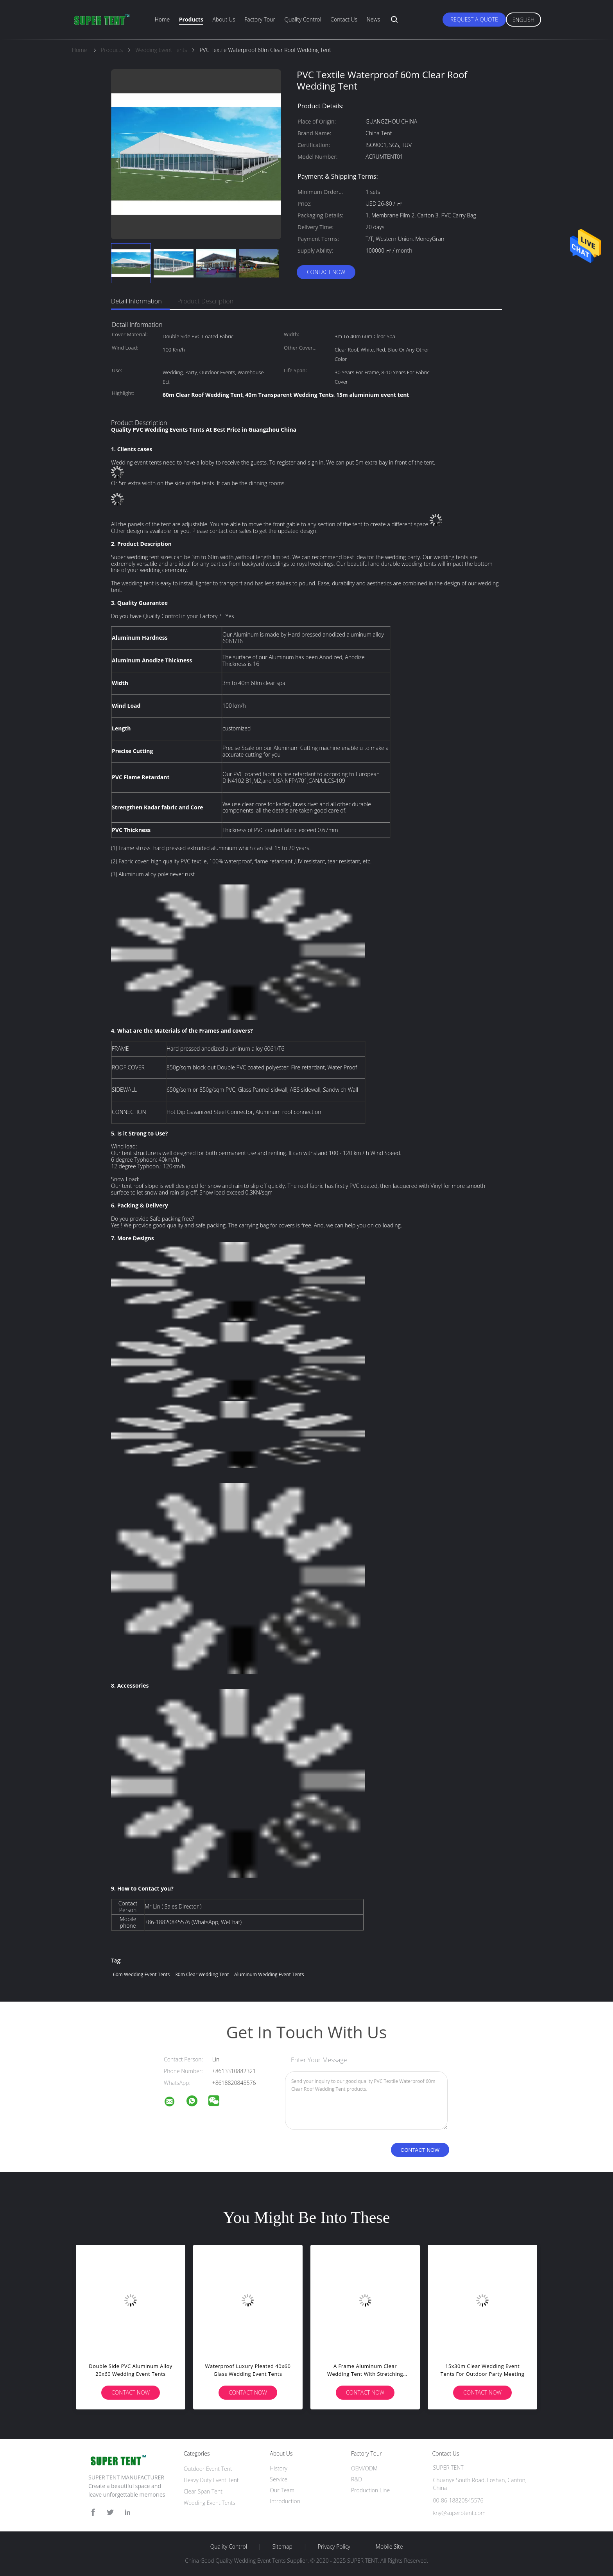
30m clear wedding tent (202, 1974)
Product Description (205, 301)
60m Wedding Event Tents (141, 1974)
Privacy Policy (334, 2546)
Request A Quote (474, 19)
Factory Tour (259, 19)
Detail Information (136, 301)
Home (162, 19)
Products (191, 19)
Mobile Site (389, 2546)
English (523, 19)
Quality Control (303, 19)
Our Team (282, 2490)
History (278, 2468)
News (373, 19)
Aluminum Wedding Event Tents (269, 1974)
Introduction (285, 2501)
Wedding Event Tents (209, 2502)
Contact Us (343, 19)
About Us (223, 19)
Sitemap (282, 2546)
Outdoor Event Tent (208, 2468)
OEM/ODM (364, 2468)
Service (278, 2479)
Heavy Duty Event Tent (211, 2480)
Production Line (370, 2490)
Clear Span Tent (203, 2491)
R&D (356, 2479)
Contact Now (326, 272)
